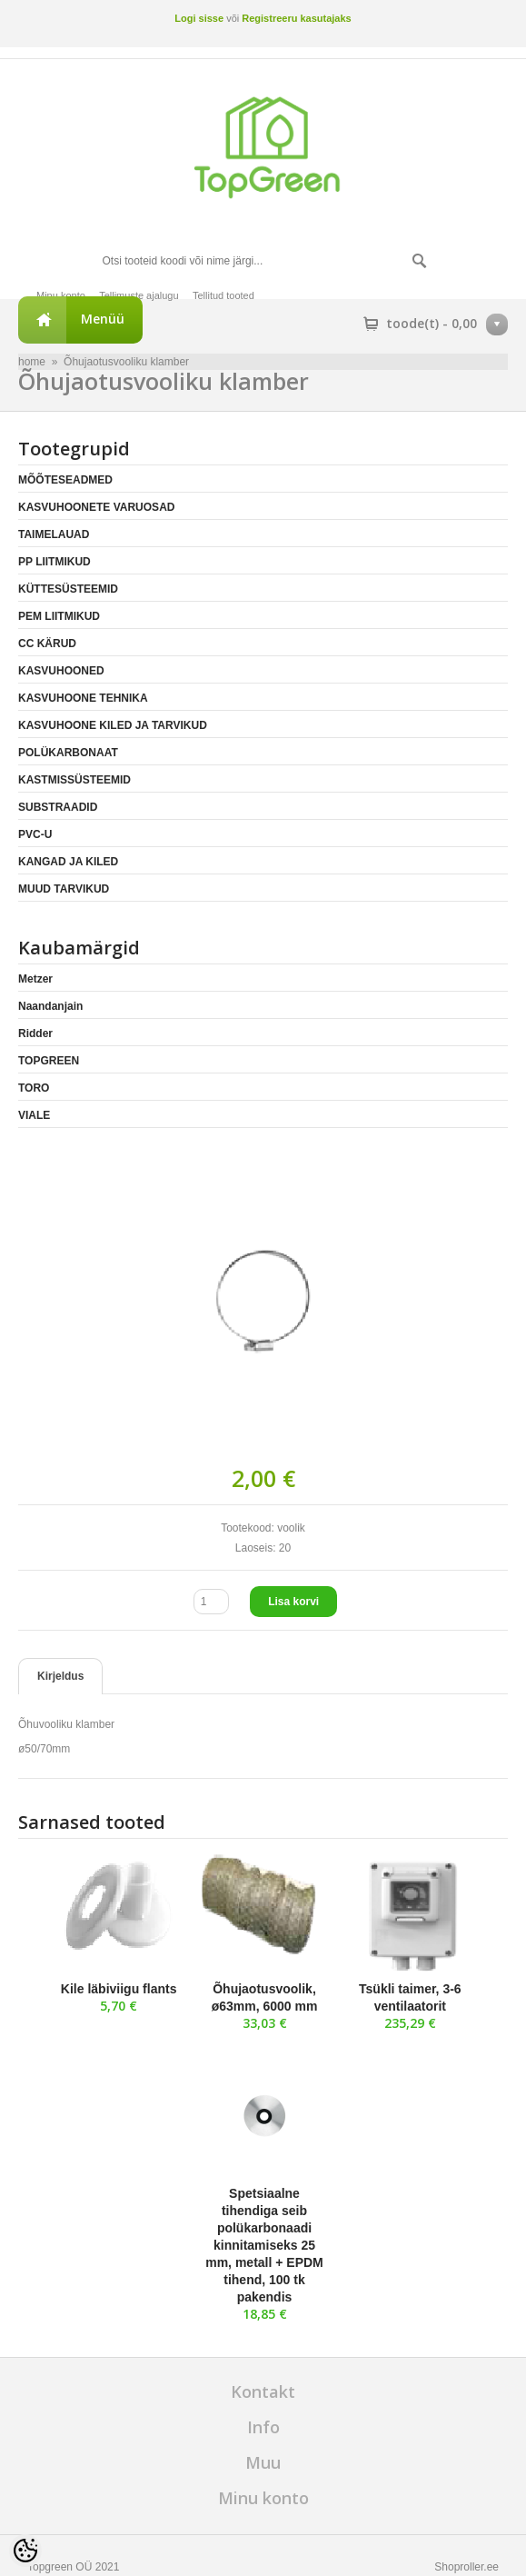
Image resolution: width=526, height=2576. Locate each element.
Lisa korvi (293, 1601)
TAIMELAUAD (53, 534)
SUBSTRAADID (57, 807)
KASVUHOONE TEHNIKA (83, 698)
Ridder (35, 1033)
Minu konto (60, 295)
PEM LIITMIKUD (59, 616)
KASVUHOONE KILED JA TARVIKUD (112, 725)
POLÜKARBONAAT (68, 752)
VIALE (34, 1115)
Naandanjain (50, 1006)
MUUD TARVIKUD (63, 889)
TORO (33, 1088)
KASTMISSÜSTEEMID (74, 780)
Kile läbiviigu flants (119, 1989)
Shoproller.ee (466, 2567)
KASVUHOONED (61, 670)
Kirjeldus (60, 1676)
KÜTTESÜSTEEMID (68, 589)
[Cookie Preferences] (25, 2550)
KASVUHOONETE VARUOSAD (96, 507)
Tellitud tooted (223, 295)
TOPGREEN (48, 1060)
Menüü (102, 318)
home (31, 361)
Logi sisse (198, 18)
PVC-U (35, 834)
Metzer (35, 979)
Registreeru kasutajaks (296, 18)
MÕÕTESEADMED (65, 480)
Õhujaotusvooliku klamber (126, 361)
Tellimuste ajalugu (138, 295)
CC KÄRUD (47, 643)
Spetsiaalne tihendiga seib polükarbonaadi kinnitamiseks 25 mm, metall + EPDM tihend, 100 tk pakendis (264, 2245)
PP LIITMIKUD (54, 561)
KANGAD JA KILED (68, 861)
